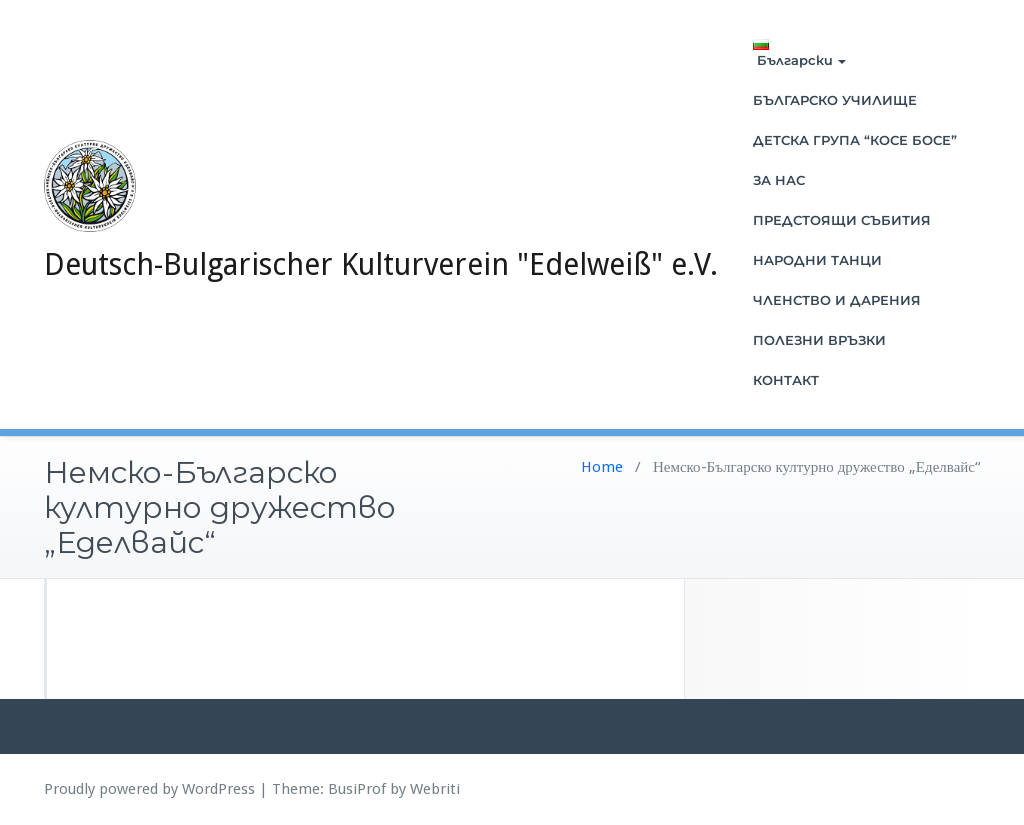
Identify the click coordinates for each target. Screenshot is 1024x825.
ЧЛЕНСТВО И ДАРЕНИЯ (837, 300)
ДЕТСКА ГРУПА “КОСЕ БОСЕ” (855, 140)
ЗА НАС (779, 180)
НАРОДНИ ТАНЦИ (817, 260)
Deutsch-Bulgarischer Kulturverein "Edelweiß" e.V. (381, 264)
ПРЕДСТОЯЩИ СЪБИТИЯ (842, 220)
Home (602, 467)
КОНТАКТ (786, 380)
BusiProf (357, 789)
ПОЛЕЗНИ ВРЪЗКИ (819, 340)
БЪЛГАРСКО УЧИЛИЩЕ (835, 100)
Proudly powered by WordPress (149, 789)
